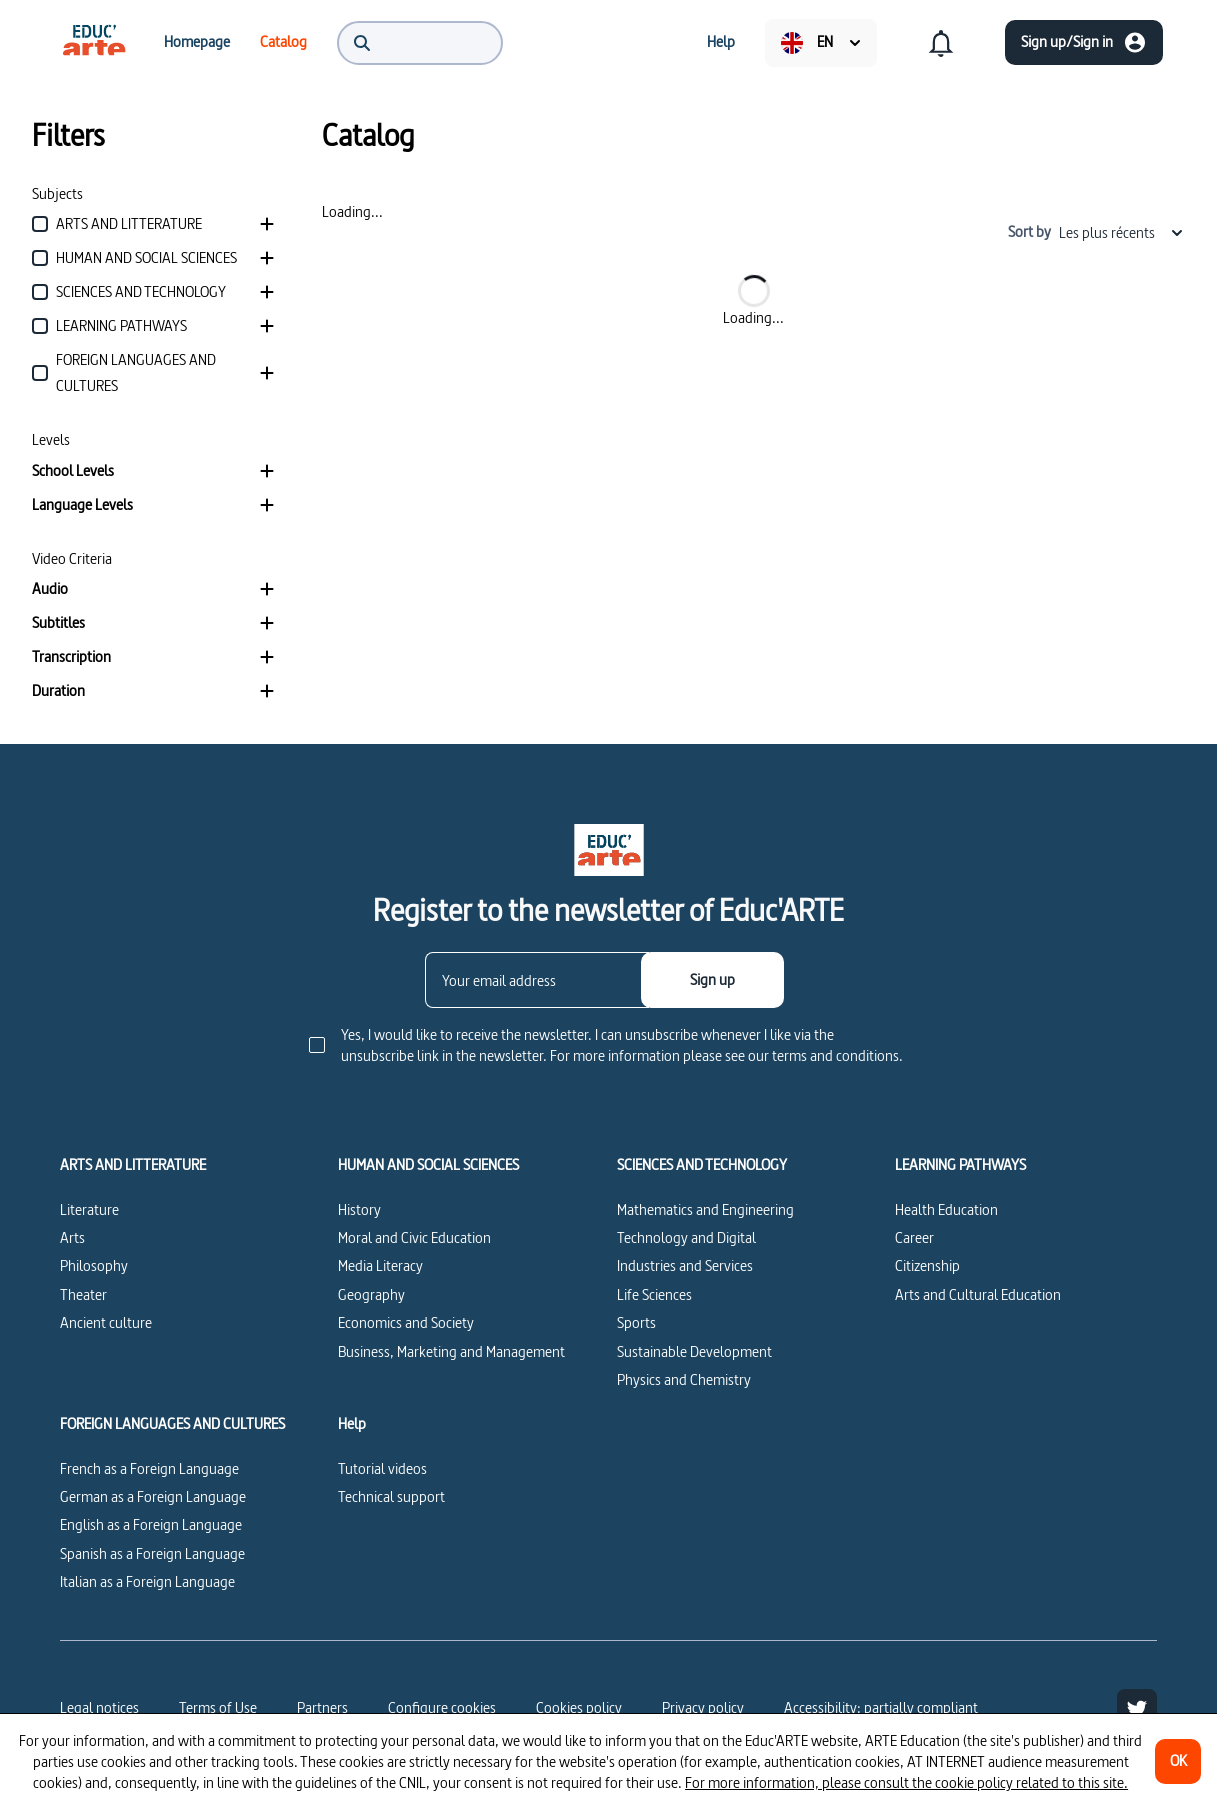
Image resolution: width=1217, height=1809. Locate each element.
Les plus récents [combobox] (1122, 232)
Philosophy (94, 1265)
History (359, 1209)
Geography (371, 1294)
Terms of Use (218, 1707)
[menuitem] (94, 42)
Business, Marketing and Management (451, 1351)
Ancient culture (106, 1322)
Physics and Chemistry (684, 1379)
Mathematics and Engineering (705, 1209)
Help (352, 1424)
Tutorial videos (382, 1468)
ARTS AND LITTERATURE (133, 1165)
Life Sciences (654, 1294)
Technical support (391, 1496)
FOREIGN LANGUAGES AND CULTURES (172, 1424)
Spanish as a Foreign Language (152, 1553)
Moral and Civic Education (414, 1237)
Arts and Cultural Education (978, 1294)
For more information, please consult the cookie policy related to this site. (906, 1782)
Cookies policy (579, 1707)
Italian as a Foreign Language (147, 1581)
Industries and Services (685, 1265)
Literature (89, 1209)
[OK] (1178, 1761)
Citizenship (927, 1265)
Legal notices (99, 1707)
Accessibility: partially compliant (881, 1707)
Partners (322, 1707)
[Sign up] (712, 980)
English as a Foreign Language (151, 1524)
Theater (83, 1294)
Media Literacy (380, 1265)
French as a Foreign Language (149, 1468)
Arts (72, 1237)
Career (914, 1237)
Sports (636, 1322)
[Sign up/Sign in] (1084, 42)
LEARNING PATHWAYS (960, 1165)
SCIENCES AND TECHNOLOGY (702, 1165)
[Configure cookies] (442, 1708)
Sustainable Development (694, 1351)
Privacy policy (703, 1707)
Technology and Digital (686, 1237)
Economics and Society (406, 1322)
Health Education (946, 1209)
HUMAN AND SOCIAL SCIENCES (428, 1165)
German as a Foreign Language (153, 1496)
